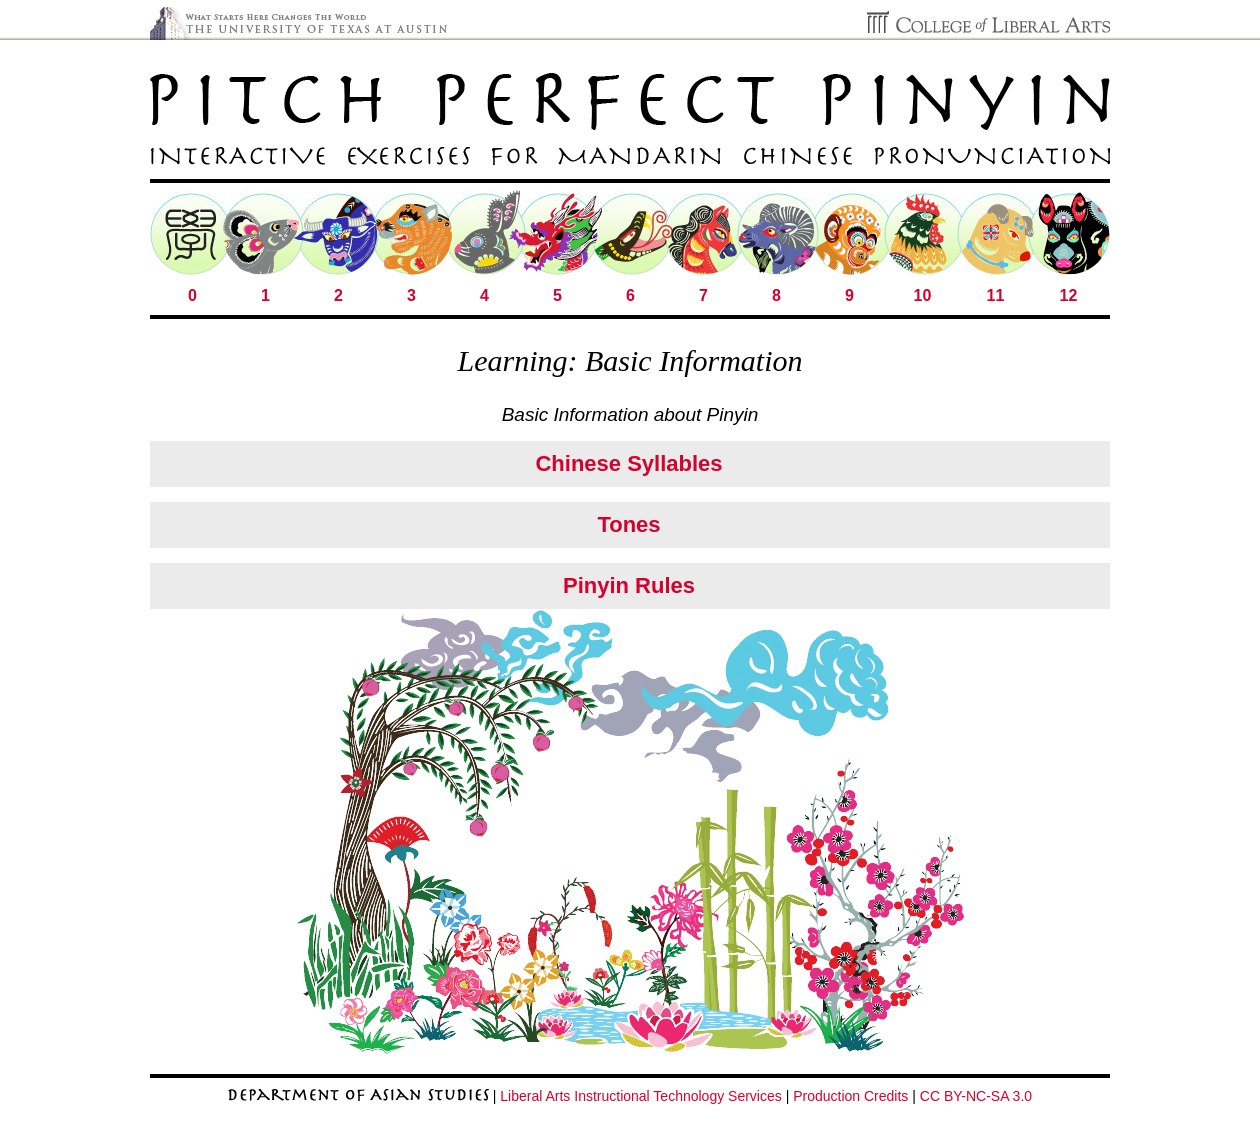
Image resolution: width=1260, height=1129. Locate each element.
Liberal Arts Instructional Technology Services (640, 1096)
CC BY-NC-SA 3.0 (976, 1096)
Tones (628, 524)
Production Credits (850, 1096)
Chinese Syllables (628, 463)
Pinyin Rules (629, 585)
